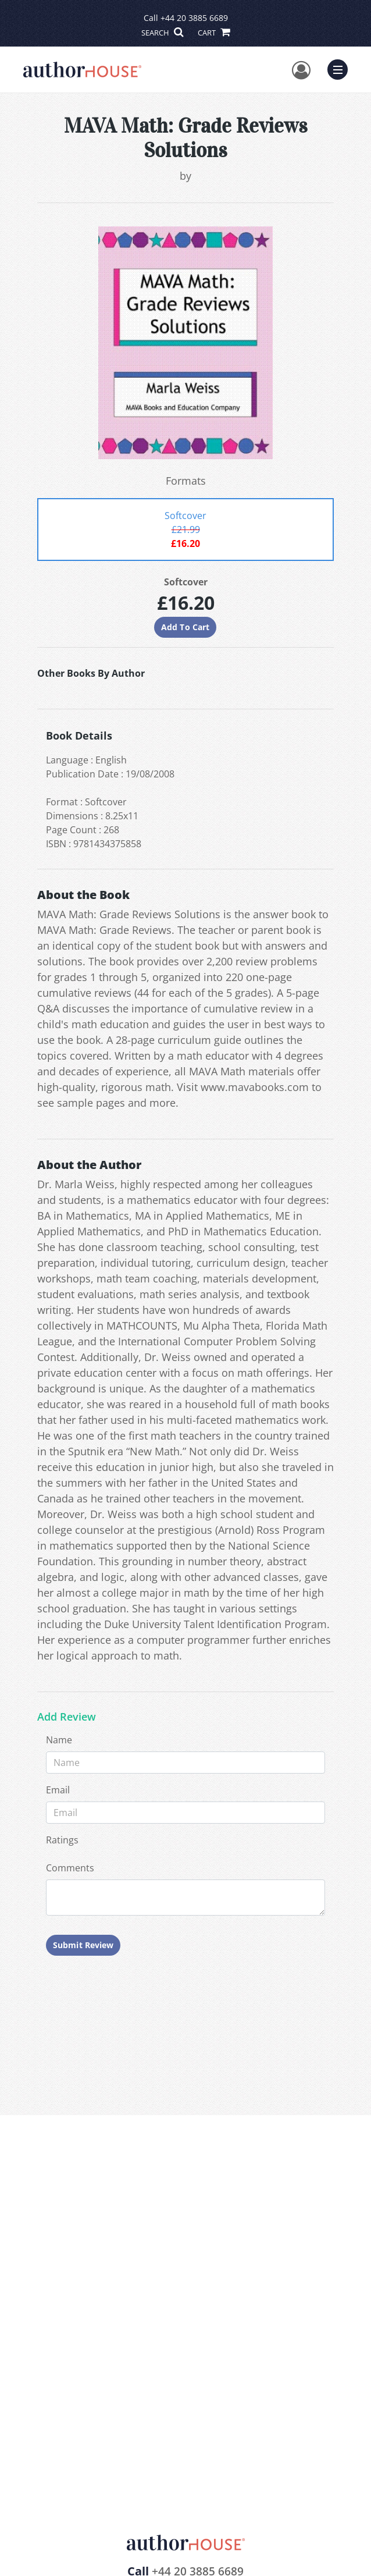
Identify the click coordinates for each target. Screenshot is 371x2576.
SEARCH (162, 32)
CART (213, 32)
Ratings (62, 1840)
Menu (340, 68)
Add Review (66, 1717)
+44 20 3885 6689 (194, 17)
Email (58, 1789)
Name (59, 1739)
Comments (70, 1867)
